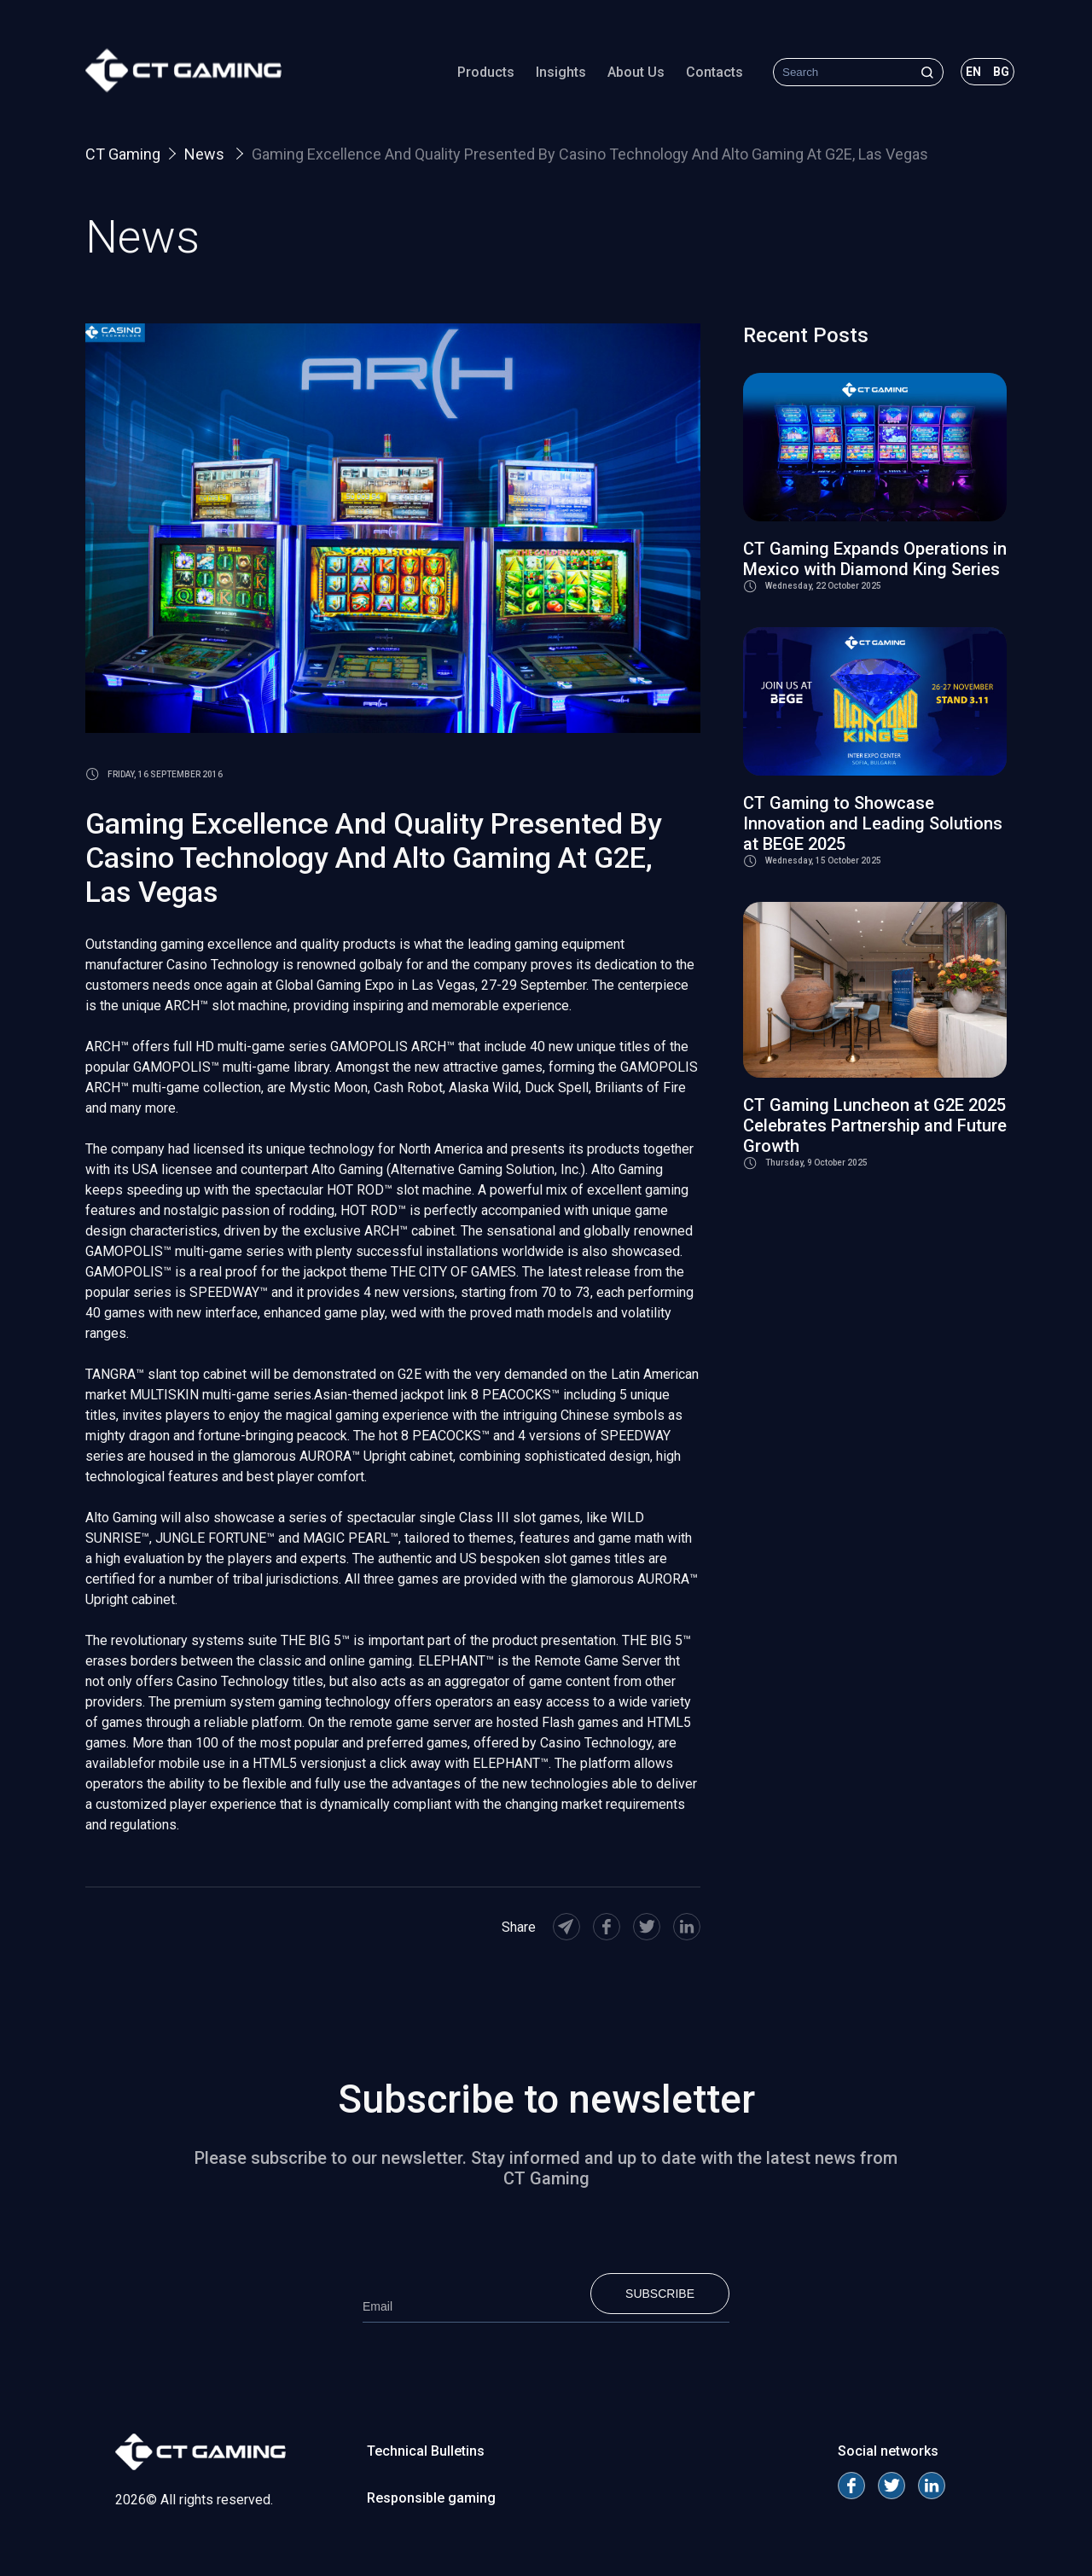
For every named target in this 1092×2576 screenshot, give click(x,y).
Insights (561, 72)
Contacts (714, 72)
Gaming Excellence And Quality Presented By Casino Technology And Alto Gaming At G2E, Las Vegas (590, 154)
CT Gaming (122, 154)
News (206, 154)
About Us (636, 72)
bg (1001, 72)
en (973, 72)
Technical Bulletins (426, 2451)
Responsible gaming (431, 2498)
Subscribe (659, 2293)
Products (485, 72)
